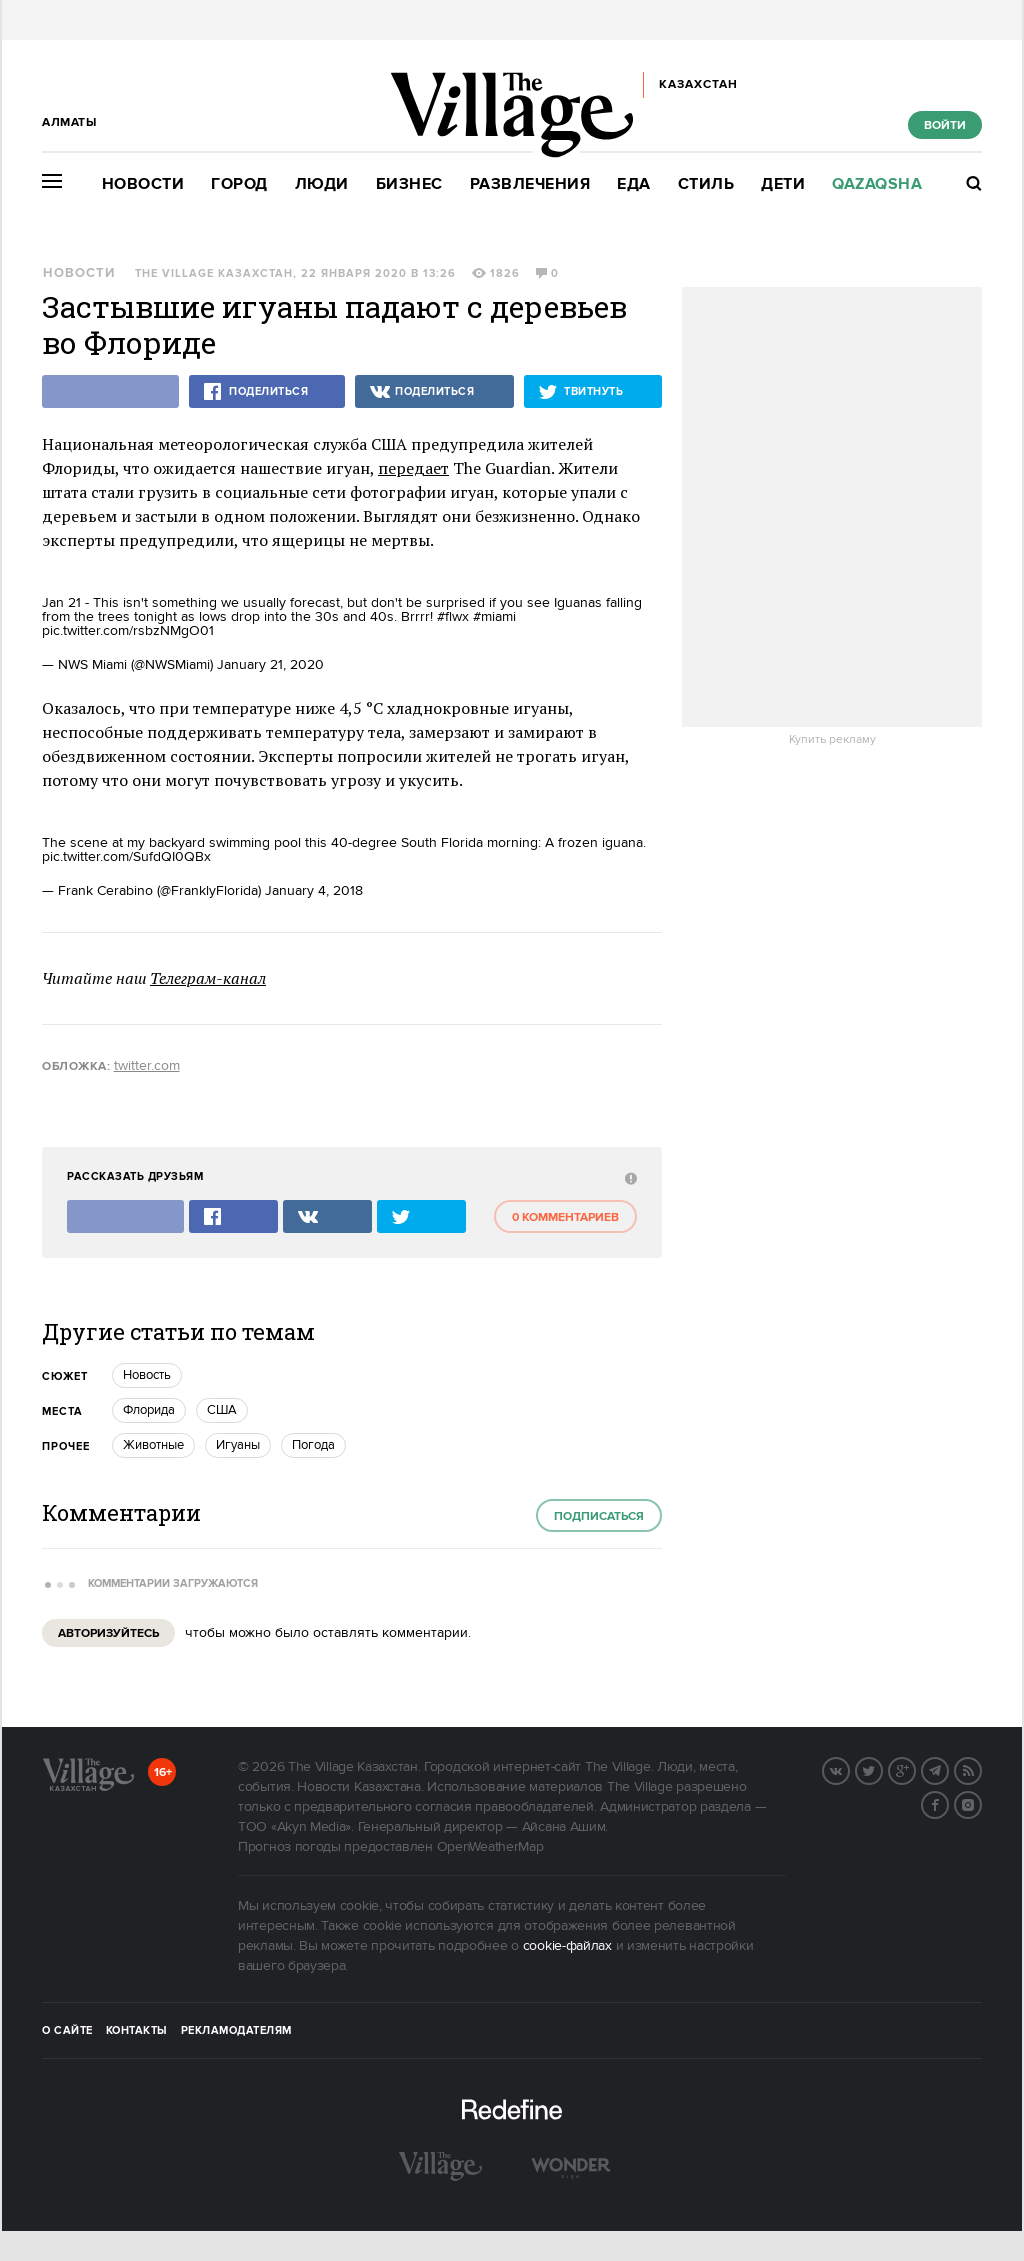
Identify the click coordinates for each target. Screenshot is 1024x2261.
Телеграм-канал (208, 978)
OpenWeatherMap (490, 1847)
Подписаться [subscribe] (599, 1516)
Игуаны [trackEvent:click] (238, 1445)
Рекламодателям (236, 2031)
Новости (143, 184)
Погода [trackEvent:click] (313, 1445)
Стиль (706, 184)
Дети (783, 184)
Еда (634, 184)
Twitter (882, 1769)
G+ (915, 1769)
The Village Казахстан (214, 274)
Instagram (981, 1803)
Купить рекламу (832, 740)
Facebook (948, 1803)
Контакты (137, 2031)
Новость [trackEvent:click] (147, 1375)
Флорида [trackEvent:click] (149, 1410)
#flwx (453, 617)
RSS (981, 1769)
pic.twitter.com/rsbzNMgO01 (128, 631)
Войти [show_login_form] (945, 125)
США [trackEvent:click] (222, 1410)
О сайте (67, 2031)
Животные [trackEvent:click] (153, 1445)
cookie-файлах (567, 1946)
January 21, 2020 (270, 665)
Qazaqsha (877, 184)
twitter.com (147, 1066)
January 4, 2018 (314, 891)
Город (239, 184)
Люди (322, 184)
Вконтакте (849, 1769)
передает (413, 468)
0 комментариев (565, 1217)
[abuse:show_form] (628, 1177)
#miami (494, 617)
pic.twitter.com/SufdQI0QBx (126, 857)
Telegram (948, 1769)
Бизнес (409, 184)
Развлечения (530, 184)
